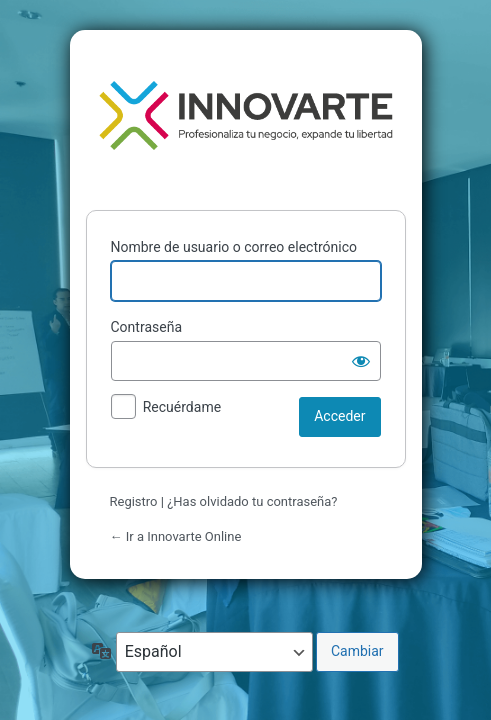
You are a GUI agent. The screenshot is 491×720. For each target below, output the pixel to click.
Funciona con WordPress (246, 116)
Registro (134, 501)
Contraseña (147, 327)
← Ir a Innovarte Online (176, 536)
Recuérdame (182, 407)
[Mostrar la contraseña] (361, 361)
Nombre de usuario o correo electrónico (234, 247)
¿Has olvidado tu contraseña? (252, 501)
